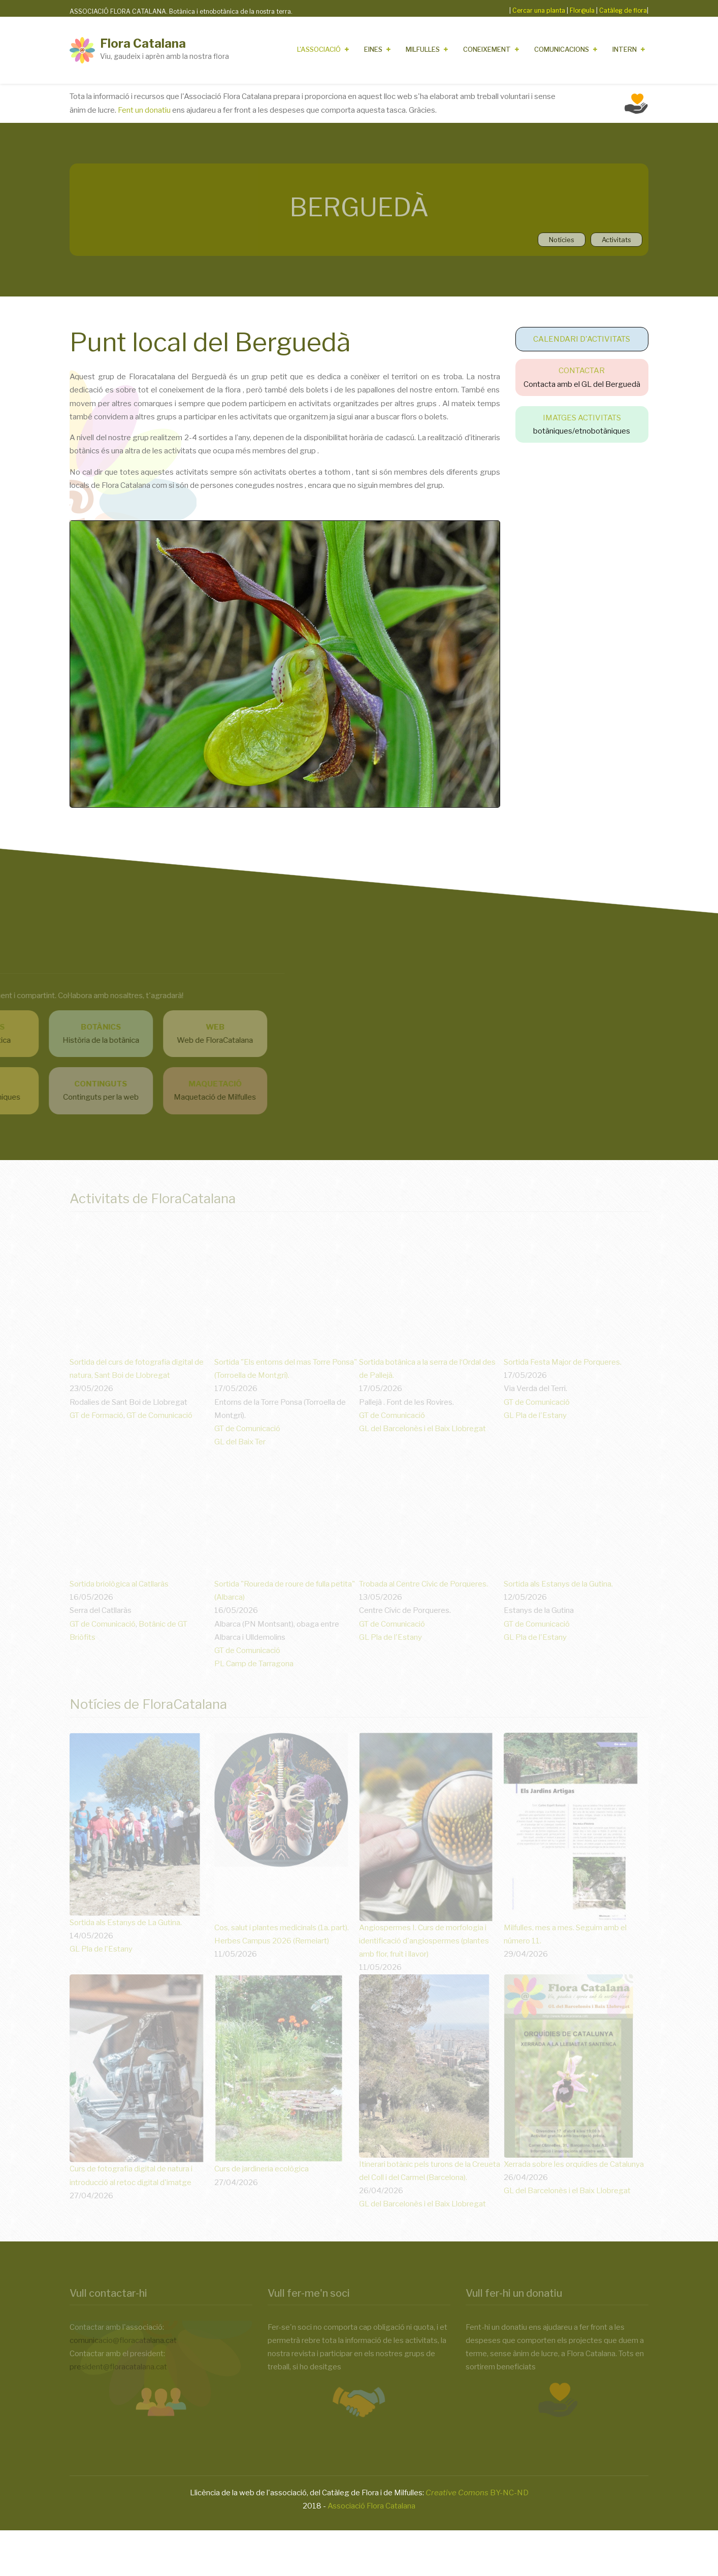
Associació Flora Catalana (371, 2506)
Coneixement (487, 49)
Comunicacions (561, 49)
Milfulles (423, 49)
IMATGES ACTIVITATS (582, 417)
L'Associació (319, 49)
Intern (624, 49)
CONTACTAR (582, 370)
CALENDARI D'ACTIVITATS (581, 339)
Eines (373, 49)
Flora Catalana (143, 43)
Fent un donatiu (144, 110)
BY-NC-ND (477, 2492)
